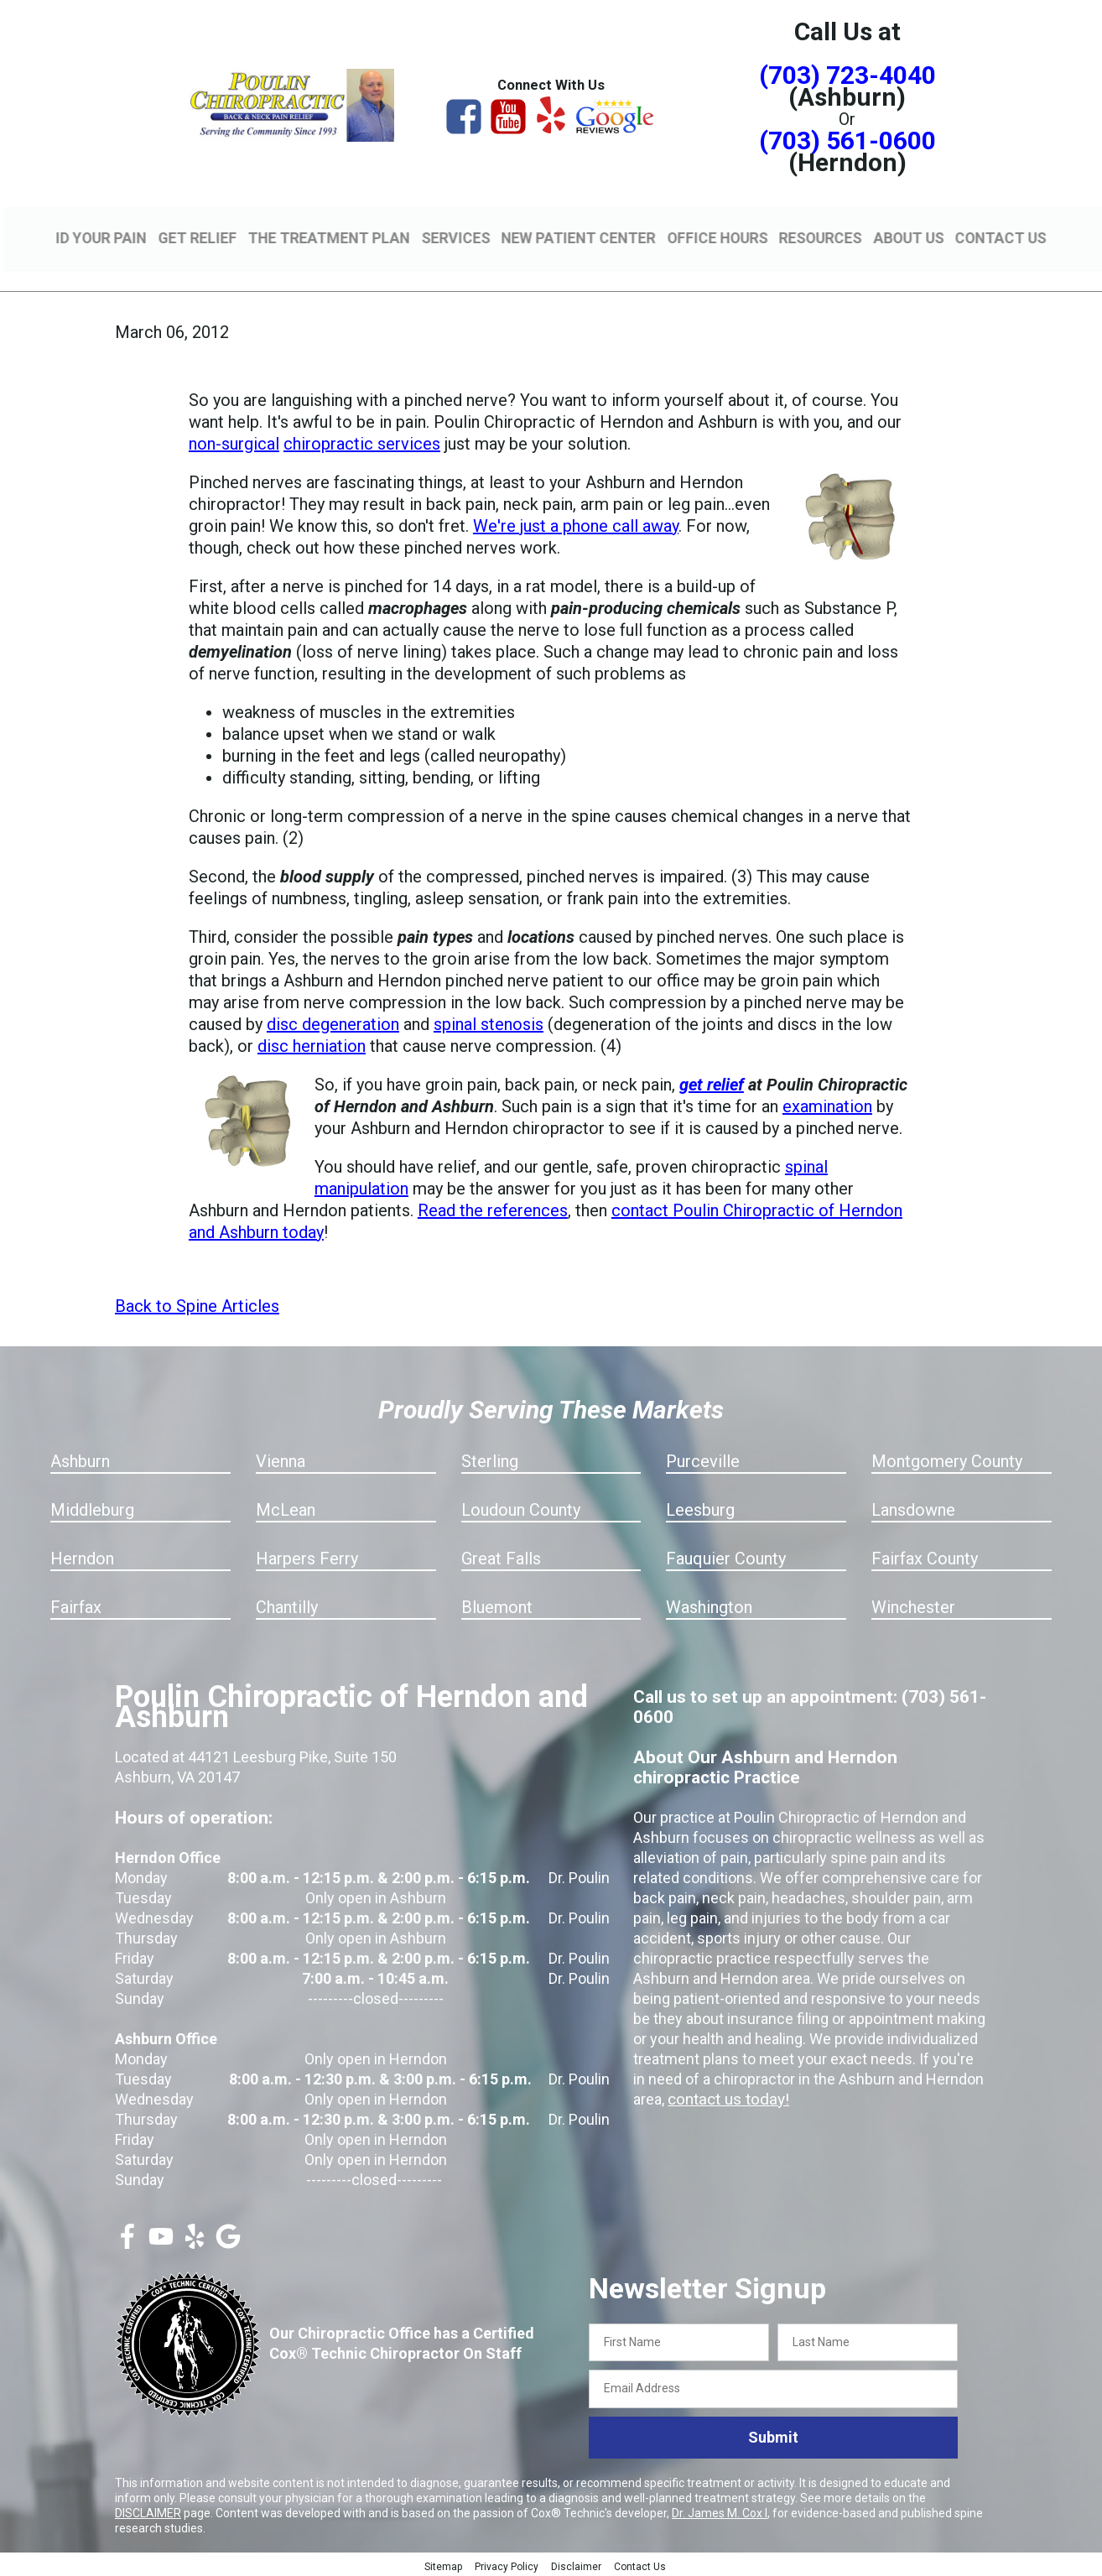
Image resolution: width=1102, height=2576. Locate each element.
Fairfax (75, 1605)
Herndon (82, 1556)
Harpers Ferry (307, 1556)
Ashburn (80, 1459)
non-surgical (234, 441)
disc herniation (311, 1043)
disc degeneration (333, 1022)
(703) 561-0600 (847, 140)
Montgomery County (946, 1459)
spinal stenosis (488, 1022)
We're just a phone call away (575, 523)
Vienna (280, 1459)
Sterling (489, 1459)
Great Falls (501, 1556)
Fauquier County (726, 1556)
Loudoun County (520, 1507)
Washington (709, 1605)
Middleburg (92, 1507)
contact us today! (725, 2096)
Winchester (913, 1605)
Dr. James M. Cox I (719, 2510)
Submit (773, 2435)
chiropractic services (361, 441)
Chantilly (287, 1605)
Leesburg (700, 1507)
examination (827, 1104)
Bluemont (497, 1605)
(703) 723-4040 (847, 75)
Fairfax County (924, 1556)
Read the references (493, 1208)
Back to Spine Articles (197, 1303)
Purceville (703, 1459)
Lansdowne (913, 1507)
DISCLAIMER (148, 2510)
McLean (285, 1507)
